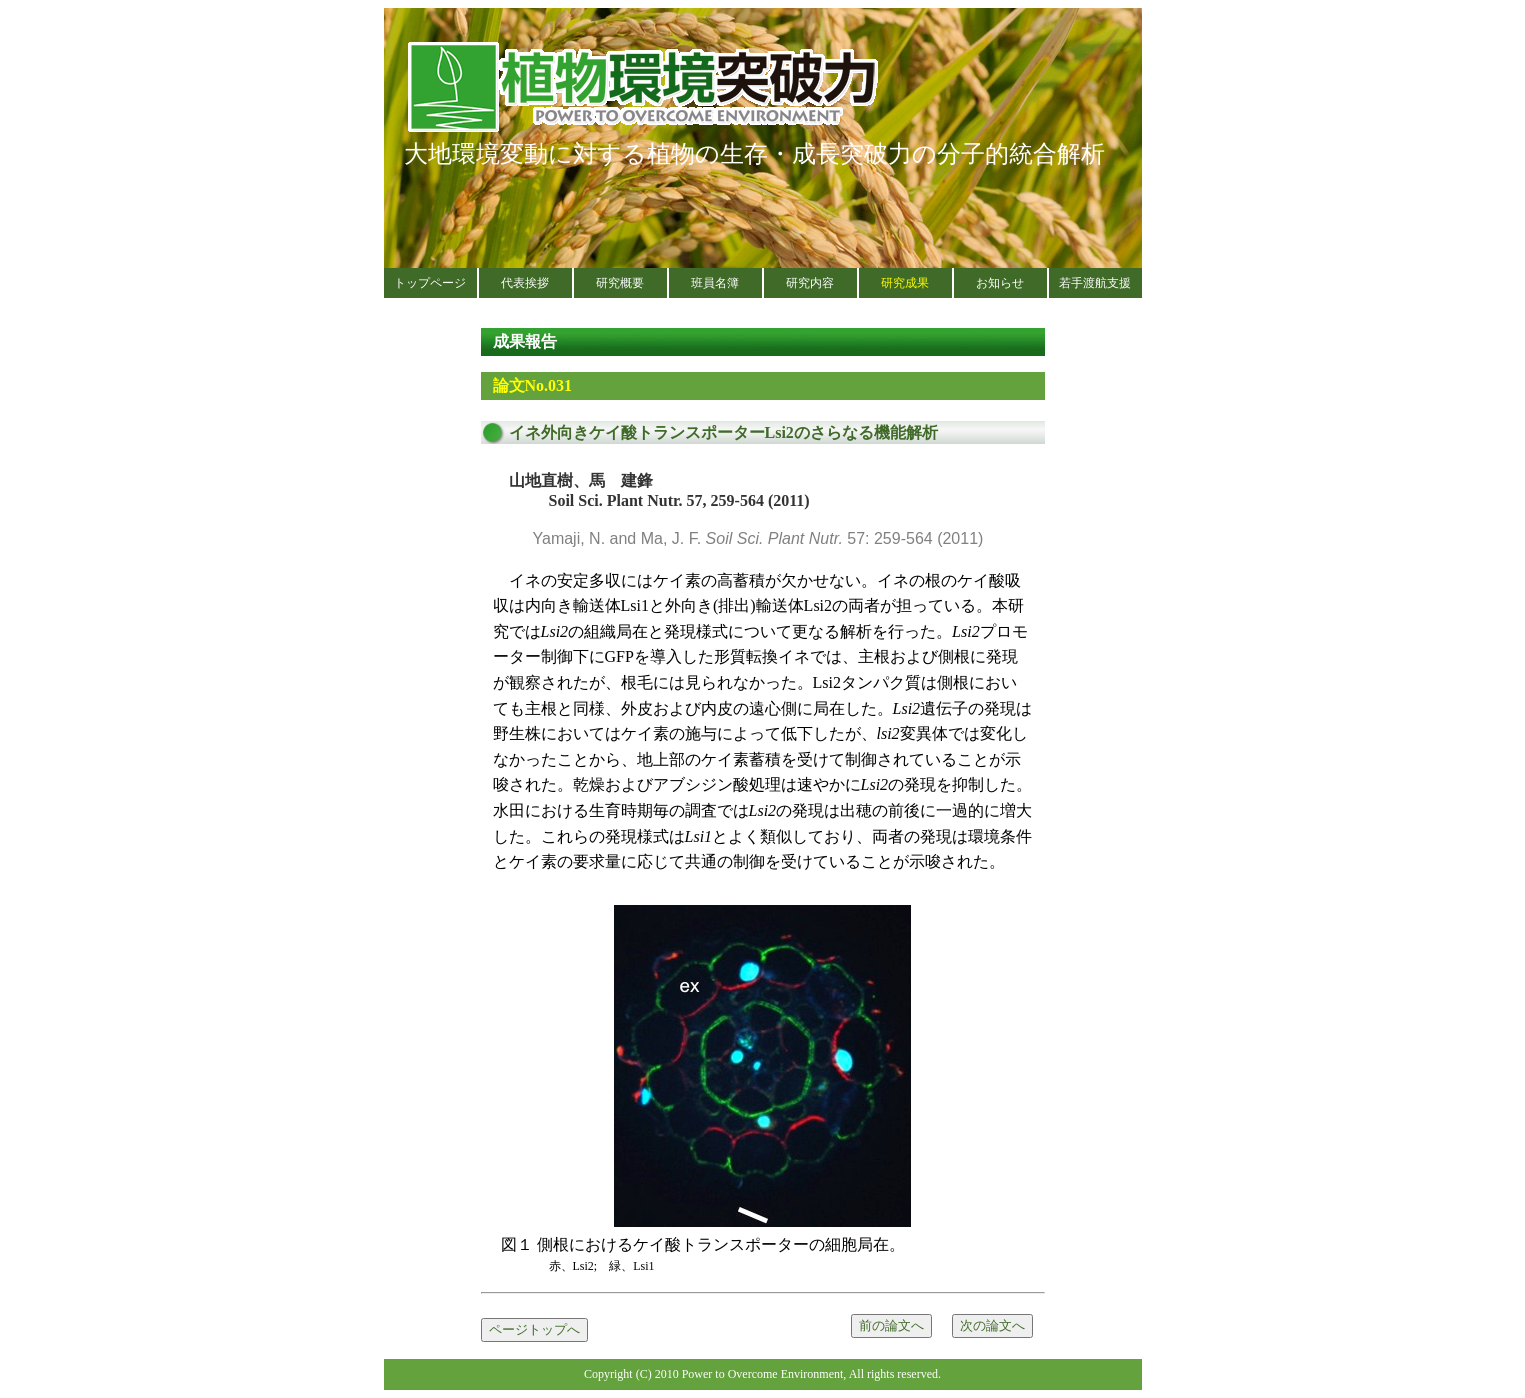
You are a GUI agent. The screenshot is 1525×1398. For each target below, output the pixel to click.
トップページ (430, 283)
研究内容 (810, 283)
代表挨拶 (525, 283)
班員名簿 (715, 283)
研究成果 (905, 283)
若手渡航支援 (1095, 283)
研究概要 (620, 283)
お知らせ (1000, 283)
